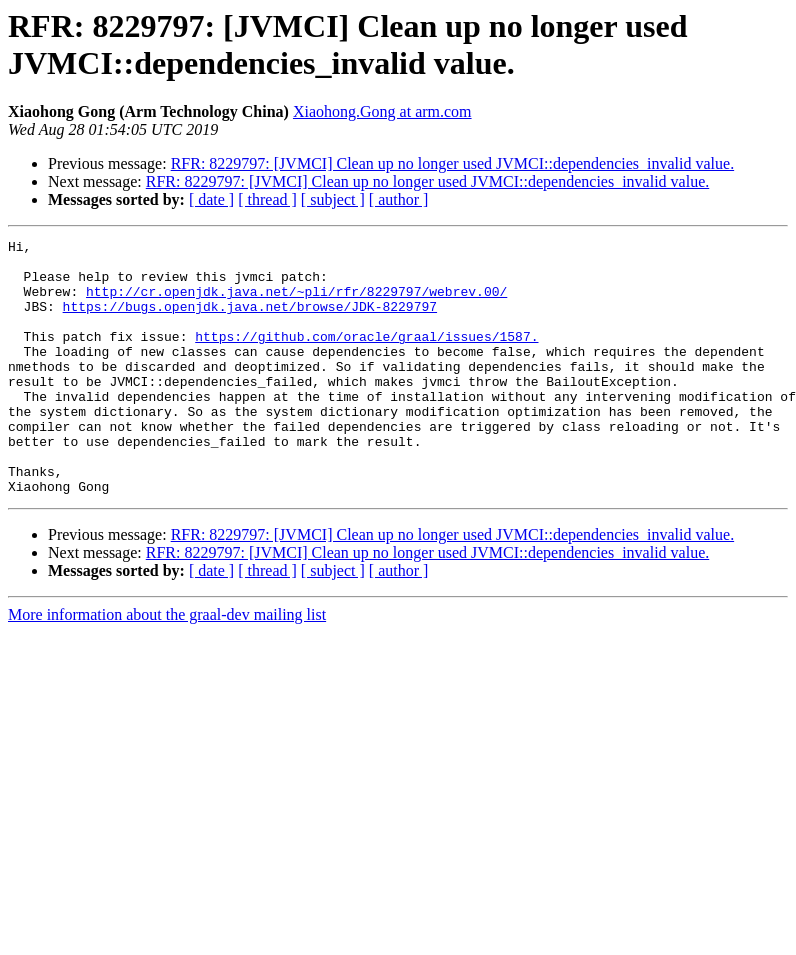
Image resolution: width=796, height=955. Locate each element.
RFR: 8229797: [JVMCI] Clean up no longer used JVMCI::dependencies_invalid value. (452, 163)
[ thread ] (267, 199)
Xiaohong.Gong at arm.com (382, 111)
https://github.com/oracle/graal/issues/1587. (366, 357)
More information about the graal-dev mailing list (167, 665)
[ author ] (399, 199)
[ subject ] (333, 199)
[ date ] (211, 199)
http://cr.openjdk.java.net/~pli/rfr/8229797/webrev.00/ (296, 303)
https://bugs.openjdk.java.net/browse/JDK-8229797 (250, 321)
